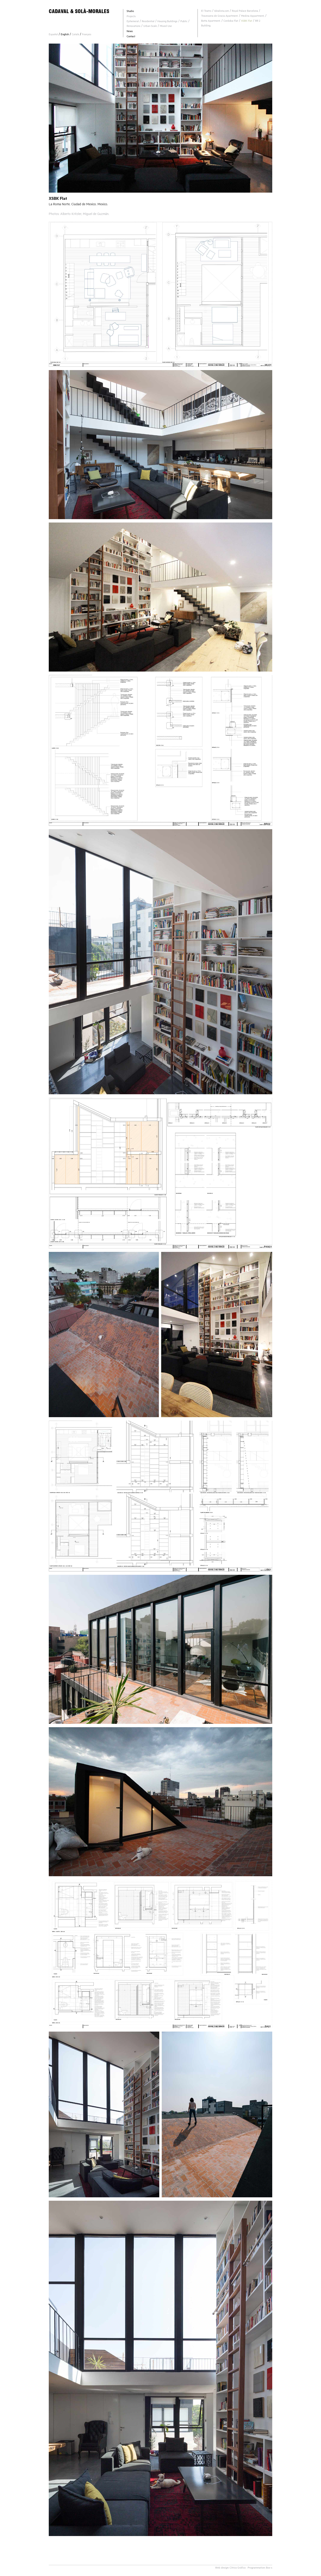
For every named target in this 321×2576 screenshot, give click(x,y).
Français (86, 34)
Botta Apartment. (211, 21)
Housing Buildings (167, 21)
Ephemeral (133, 21)
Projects (131, 16)
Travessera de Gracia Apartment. (219, 16)
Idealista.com (221, 11)
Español (53, 34)
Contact (131, 36)
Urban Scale (150, 26)
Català (75, 34)
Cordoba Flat (230, 21)
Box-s (269, 2568)
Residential (148, 21)
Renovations (133, 26)
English (65, 34)
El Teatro (206, 11)
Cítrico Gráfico (238, 2568)
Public (183, 21)
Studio (130, 11)
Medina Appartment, (252, 16)
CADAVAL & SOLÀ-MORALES (79, 11)
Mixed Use (166, 26)
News (130, 31)
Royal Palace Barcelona (245, 11)
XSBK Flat (246, 21)
